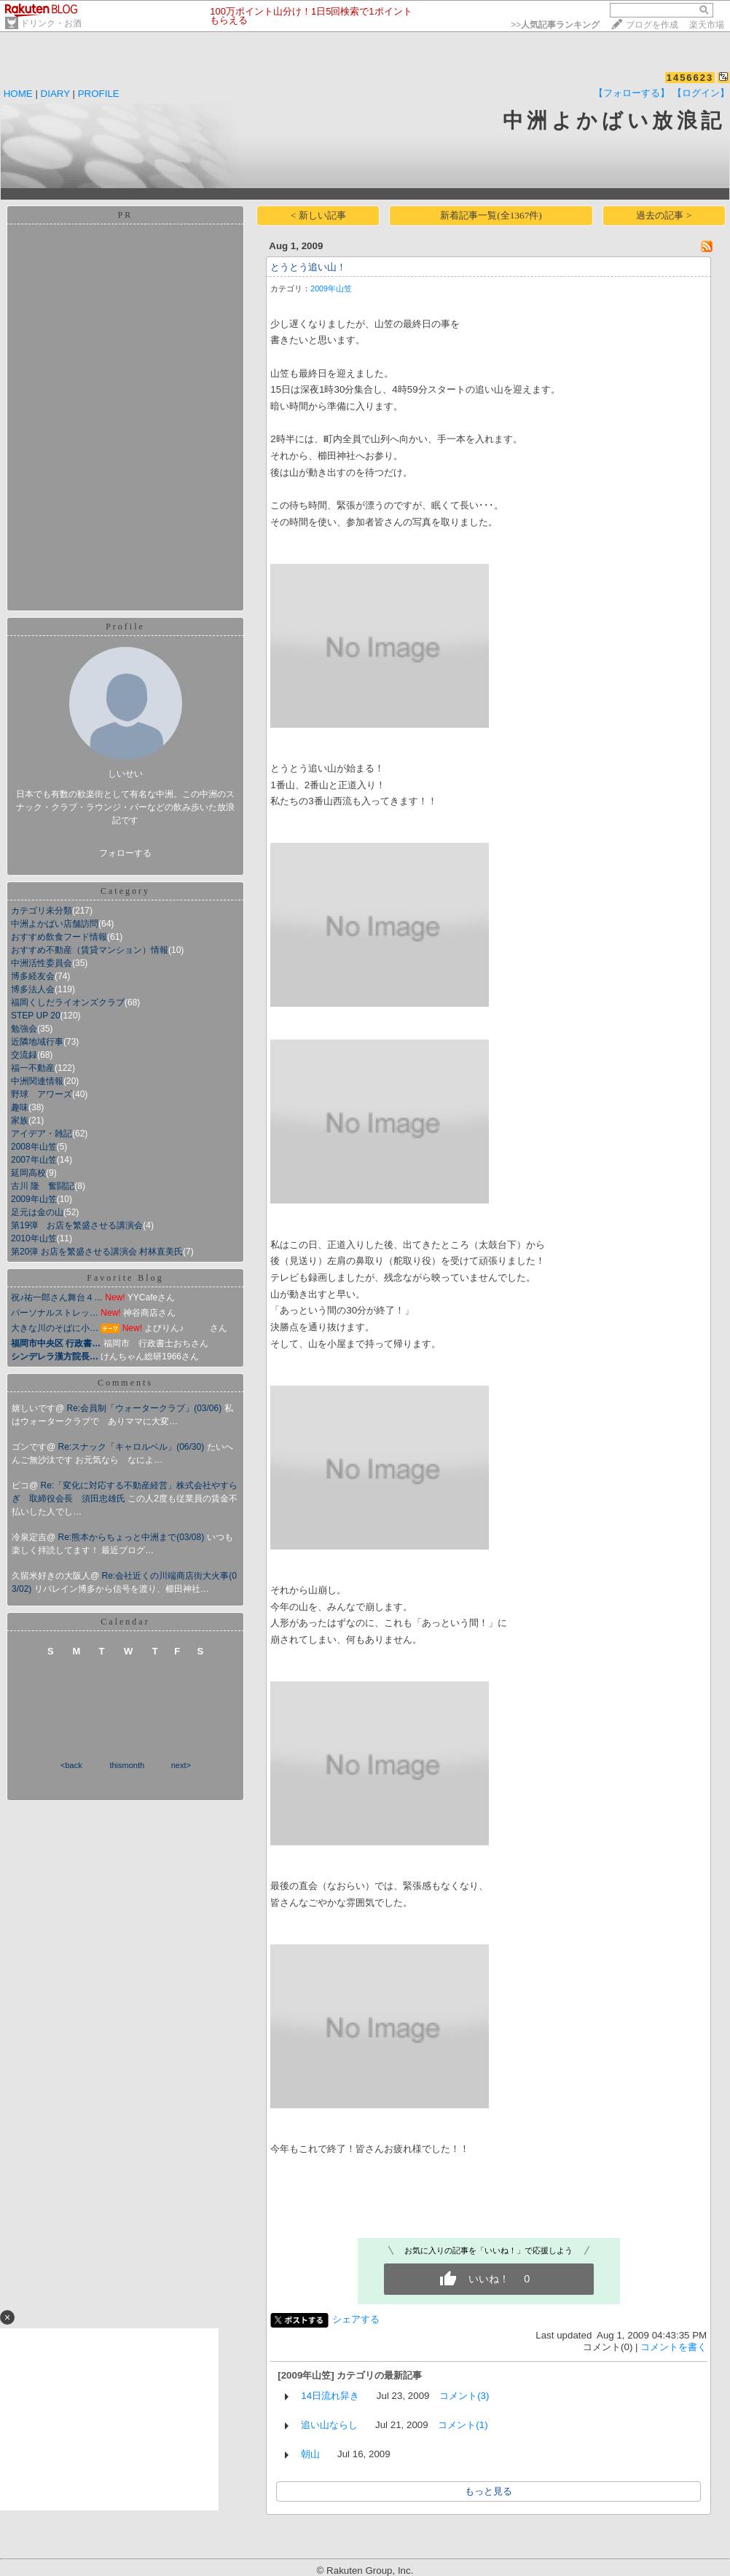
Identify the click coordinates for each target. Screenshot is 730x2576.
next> (181, 1765)
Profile (125, 626)
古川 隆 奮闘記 (42, 1186)
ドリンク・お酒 (51, 23)
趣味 (19, 1107)
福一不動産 (33, 1068)
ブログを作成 (652, 25)
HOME (18, 93)
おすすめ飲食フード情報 (59, 937)
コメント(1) (462, 2424)
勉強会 (24, 1029)
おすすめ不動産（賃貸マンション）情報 (89, 950)
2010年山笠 (34, 1238)
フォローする (125, 853)
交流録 (24, 1055)
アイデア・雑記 (41, 1133)
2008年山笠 (34, 1147)
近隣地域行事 (37, 1042)
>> (555, 25)
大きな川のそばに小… (54, 1328)
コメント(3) (464, 2395)
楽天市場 (706, 25)
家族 (19, 1120)
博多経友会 (33, 976)
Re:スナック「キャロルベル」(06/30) (132, 1447)
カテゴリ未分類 (41, 911)
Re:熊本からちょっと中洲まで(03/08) (132, 1537)
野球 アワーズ (41, 1094)
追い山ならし (329, 2424)
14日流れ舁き (330, 2395)
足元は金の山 (37, 1212)
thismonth (126, 1765)
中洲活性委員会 (41, 963)
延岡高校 (28, 1173)
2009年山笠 (34, 1199)
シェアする (356, 2319)
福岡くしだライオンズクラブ (68, 1002)
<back (71, 1765)
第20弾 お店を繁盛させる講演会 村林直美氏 (97, 1251)
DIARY (55, 93)
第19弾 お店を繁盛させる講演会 (77, 1225)
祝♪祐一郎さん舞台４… (57, 1297)
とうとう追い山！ (308, 267)
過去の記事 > (663, 215)
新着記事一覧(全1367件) (491, 215)
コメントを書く (673, 2346)
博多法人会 (33, 989)
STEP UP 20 (35, 1015)
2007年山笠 (34, 1160)
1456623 (690, 77)
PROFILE (98, 93)
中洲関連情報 (37, 1081)
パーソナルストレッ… (54, 1313)
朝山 (310, 2454)
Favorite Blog (125, 1278)
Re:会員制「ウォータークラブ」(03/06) (145, 1408)
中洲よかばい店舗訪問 (54, 924)
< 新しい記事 (318, 215)
